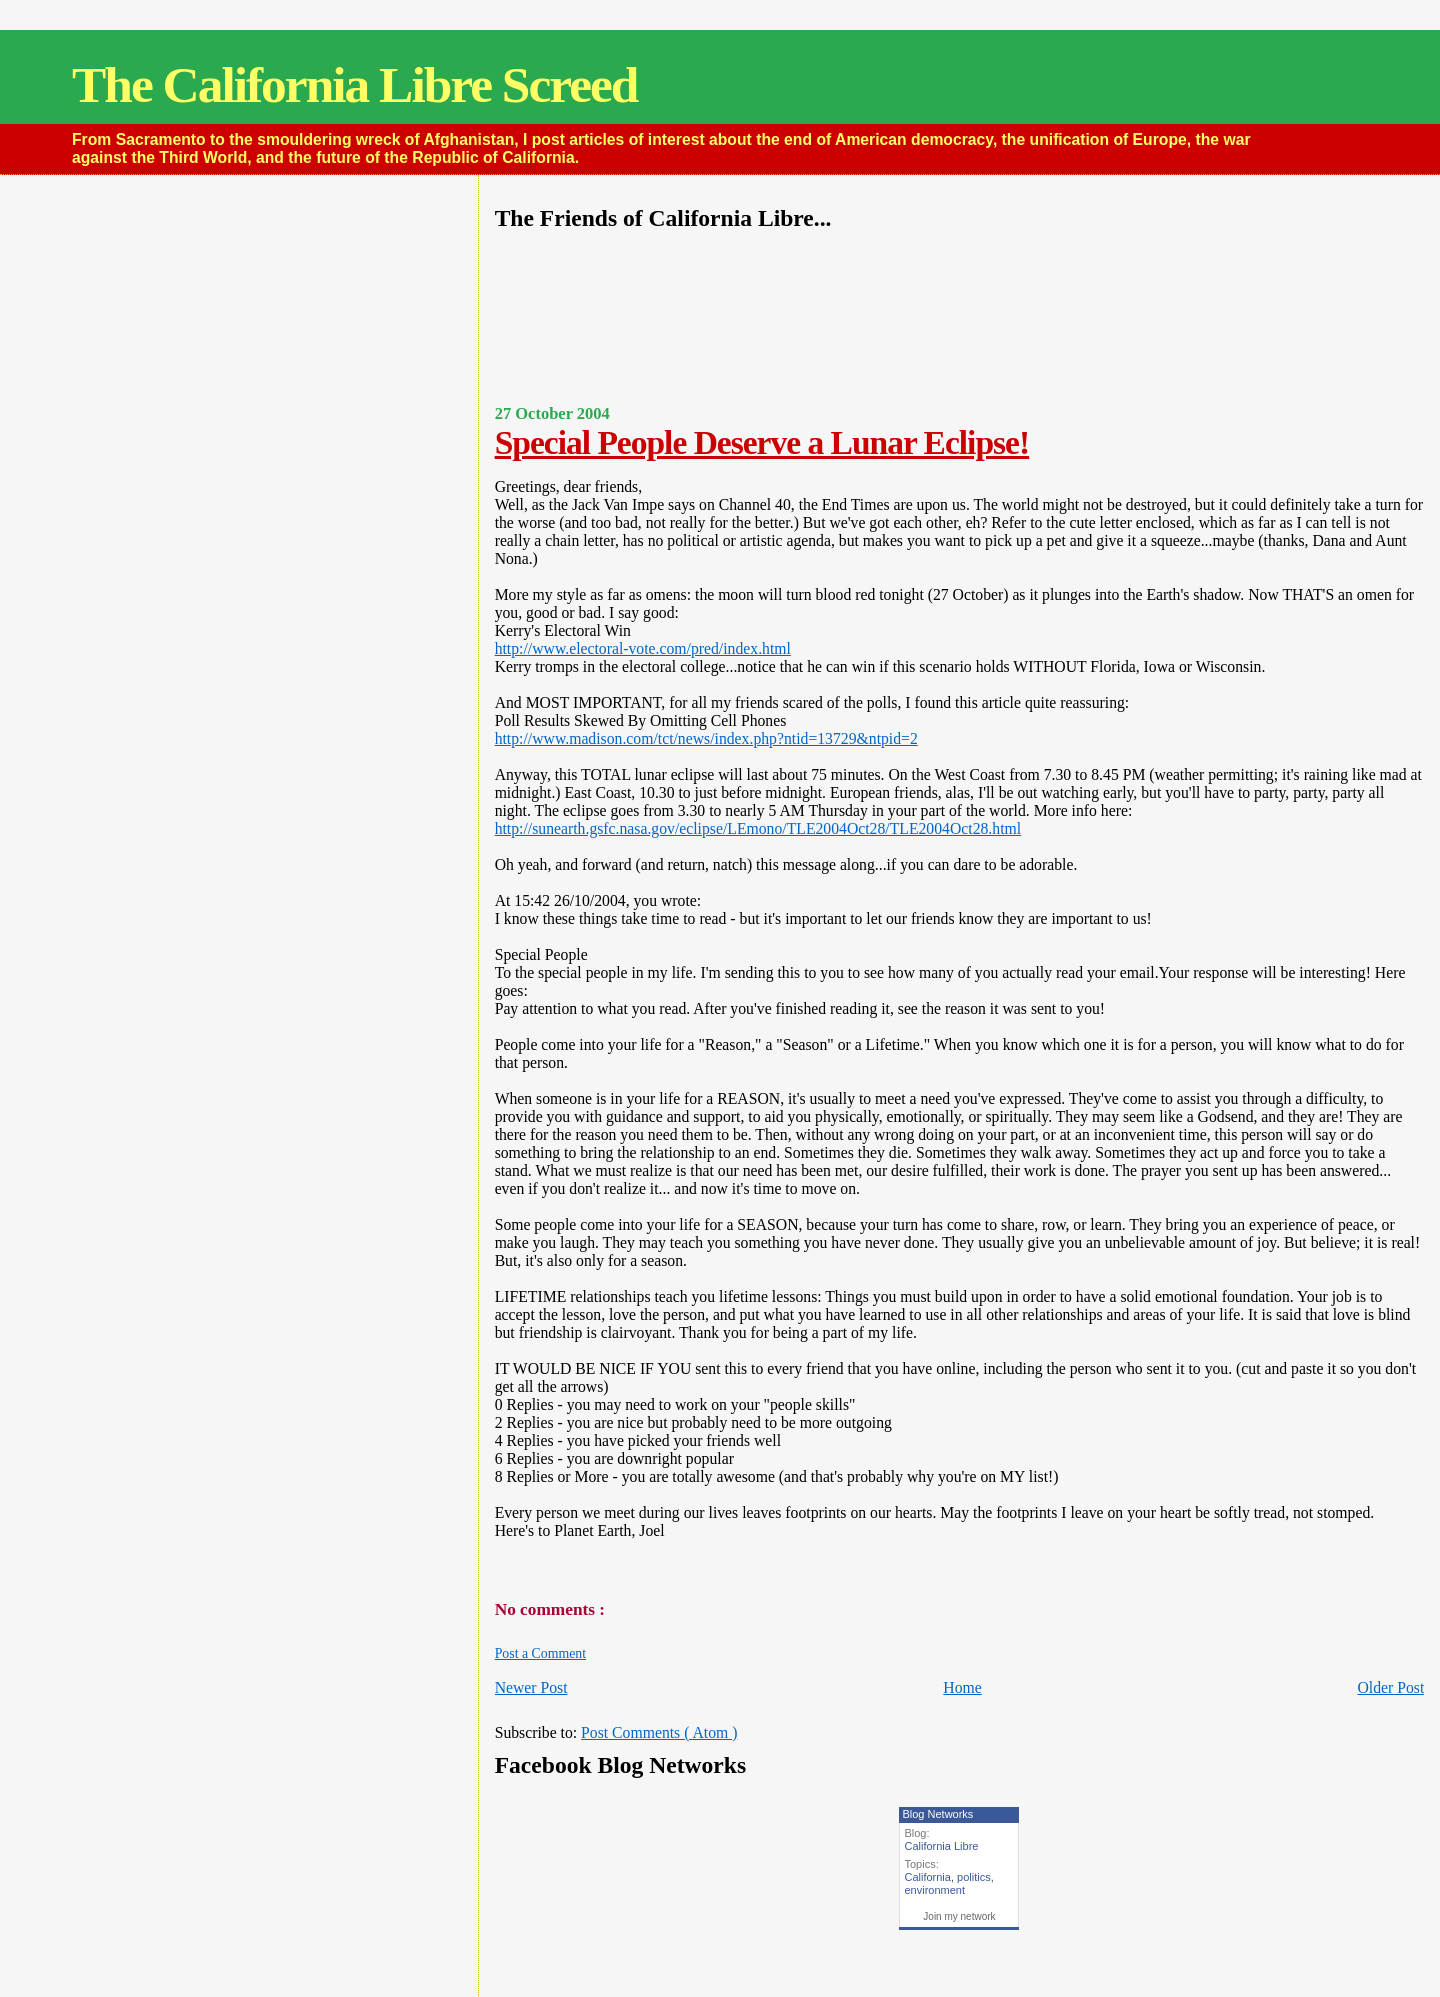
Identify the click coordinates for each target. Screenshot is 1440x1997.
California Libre (941, 1846)
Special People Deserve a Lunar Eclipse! (762, 442)
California (927, 1877)
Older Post (1390, 1687)
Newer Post (531, 1687)
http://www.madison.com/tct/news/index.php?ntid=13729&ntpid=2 (706, 738)
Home (962, 1687)
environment (934, 1890)
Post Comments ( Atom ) (659, 1732)
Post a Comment (540, 1653)
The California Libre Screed (354, 84)
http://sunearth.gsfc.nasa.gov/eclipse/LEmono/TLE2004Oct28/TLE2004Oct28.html (758, 828)
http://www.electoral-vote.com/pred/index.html (643, 648)
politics (974, 1877)
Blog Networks (937, 1814)
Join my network (959, 1916)
